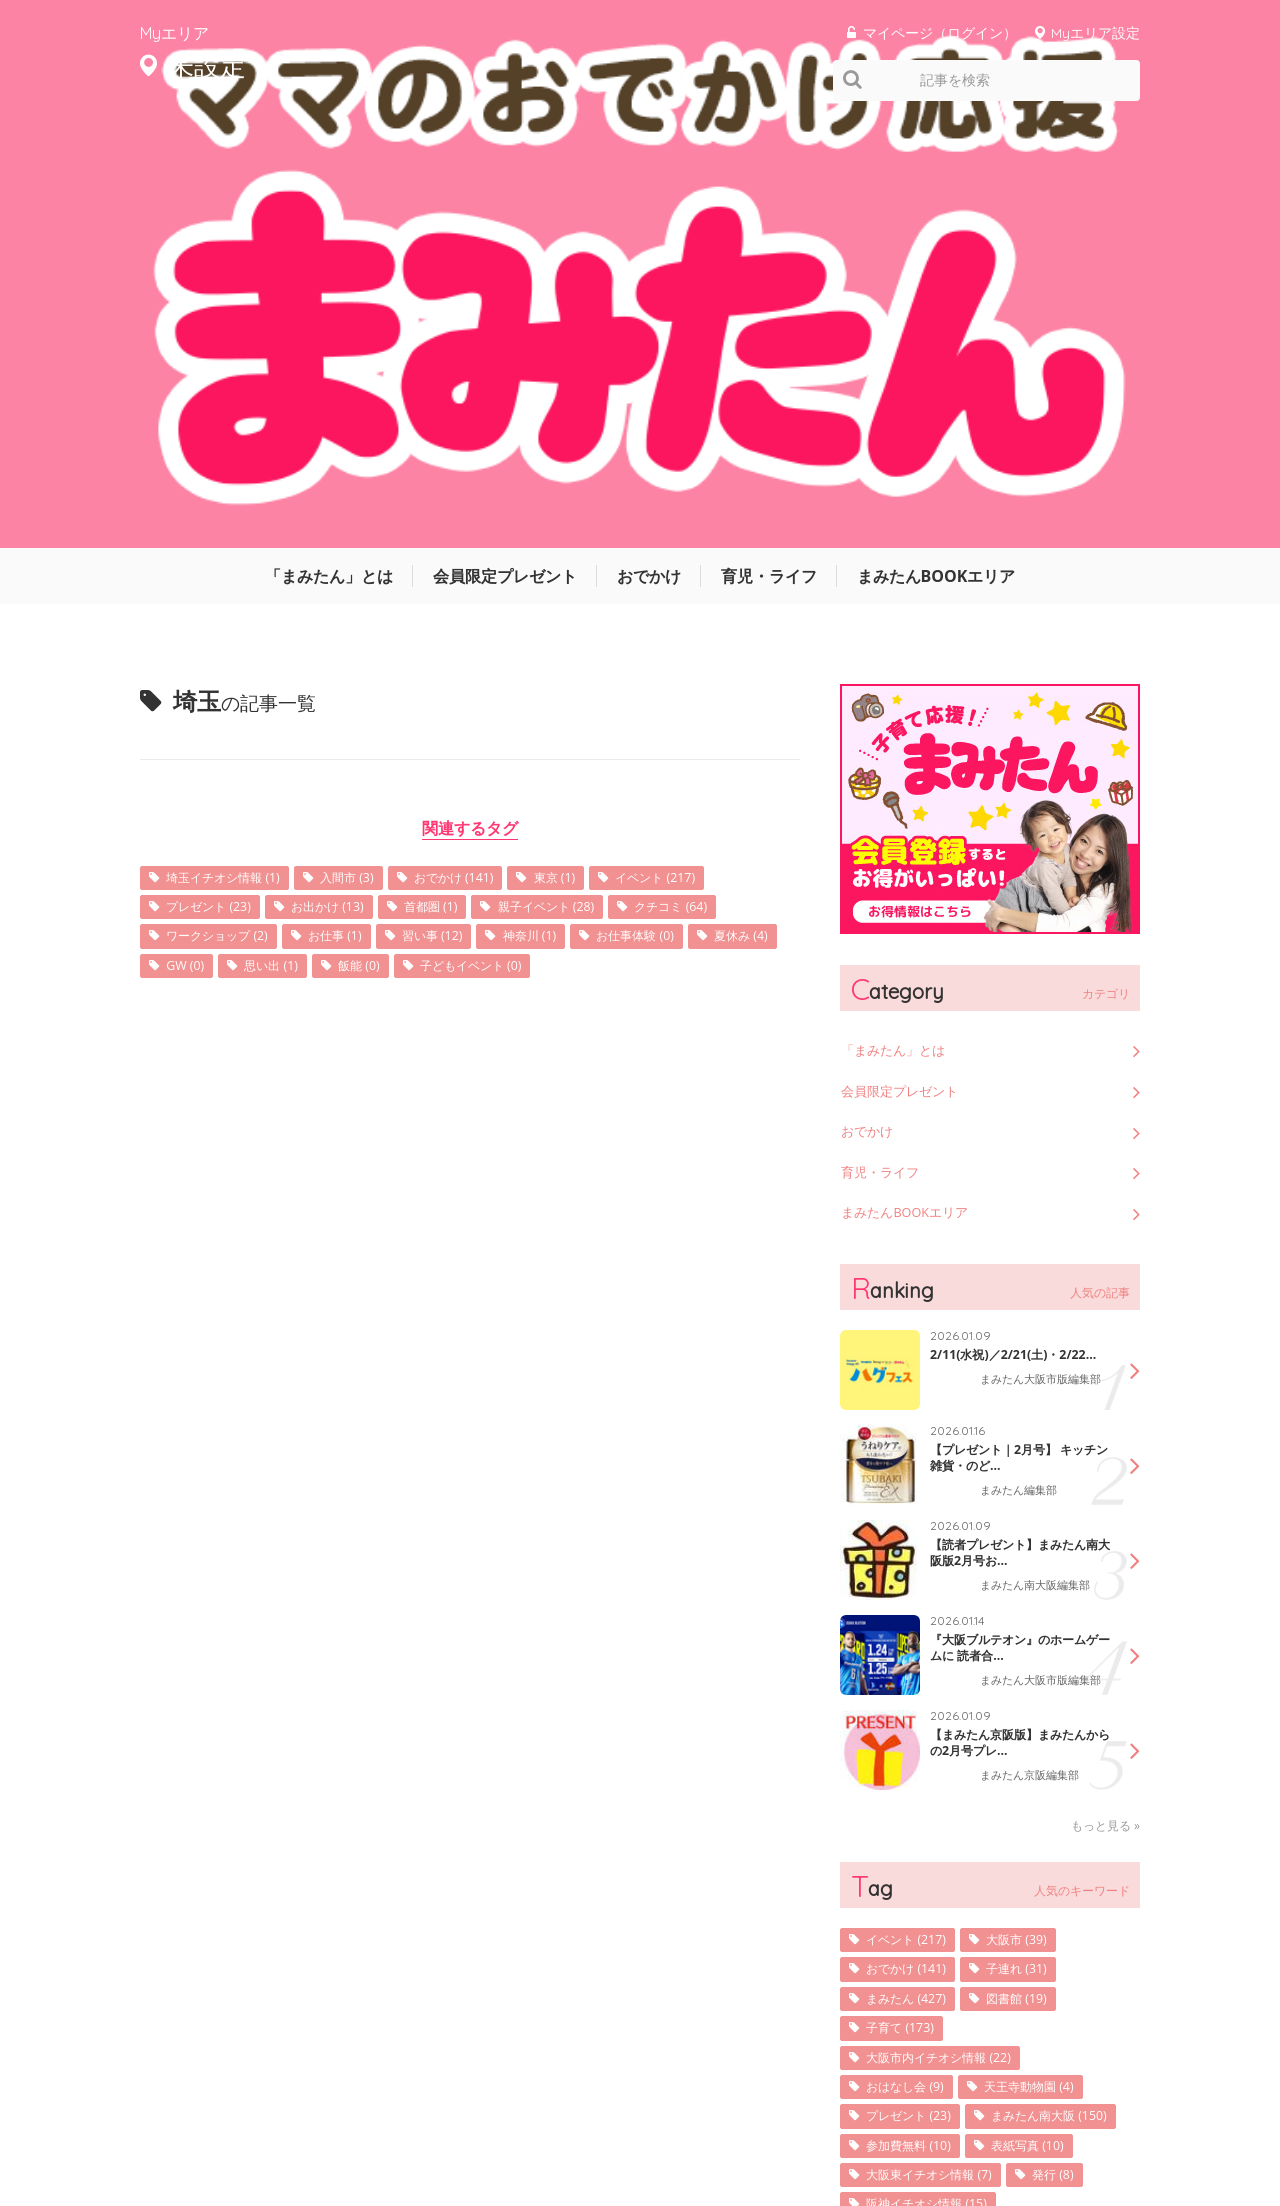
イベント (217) (716, 447)
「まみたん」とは (329, 145)
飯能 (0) (617, 540)
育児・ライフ (769, 145)
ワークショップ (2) (353, 509)
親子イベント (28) (594, 478)
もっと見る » (1105, 1416)
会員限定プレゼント (505, 145)
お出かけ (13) (350, 478)
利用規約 (900, 2129)
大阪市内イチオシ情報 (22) (952, 1655)
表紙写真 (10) (1050, 1779)
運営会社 (720, 2129)
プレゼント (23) (217, 478)
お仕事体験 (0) (213, 540)
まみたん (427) (914, 1593)
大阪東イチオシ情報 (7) (941, 1810)
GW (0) (425, 540)
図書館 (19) (1037, 1593)
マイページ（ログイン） (940, 32)
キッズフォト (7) (920, 1903)
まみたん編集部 (1022, 1077)
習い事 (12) (593, 509)
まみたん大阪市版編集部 (1040, 980)
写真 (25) (1070, 1872)
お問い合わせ (990, 2129)
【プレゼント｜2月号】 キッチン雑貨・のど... (1020, 1043)
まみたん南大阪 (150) (935, 1748)
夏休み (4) (331, 540)
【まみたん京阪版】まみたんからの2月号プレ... (1014, 1336)
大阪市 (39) (1037, 1531)
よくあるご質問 (1098, 2129)
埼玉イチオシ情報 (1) (234, 447)
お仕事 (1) (485, 509)
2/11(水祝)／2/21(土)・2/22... (1004, 941)
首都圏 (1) (465, 478)
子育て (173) (907, 1624)
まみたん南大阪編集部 (1040, 1172)
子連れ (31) (1037, 1562)
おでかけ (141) (492, 447)
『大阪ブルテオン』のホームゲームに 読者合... (1014, 1233)
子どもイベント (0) (227, 571)
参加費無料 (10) (917, 1779)
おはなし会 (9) (913, 1686)
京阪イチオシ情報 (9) (934, 1872)
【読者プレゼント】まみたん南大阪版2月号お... (1014, 1138)
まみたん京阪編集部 (1034, 1369)
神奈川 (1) (701, 509)
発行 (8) (1080, 1810)
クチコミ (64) (210, 509)
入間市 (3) (373, 447)
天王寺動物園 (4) (1052, 1686)
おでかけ (649, 145)
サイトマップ (810, 2129)
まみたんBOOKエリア (936, 145)
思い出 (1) (520, 540)
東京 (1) (604, 447)
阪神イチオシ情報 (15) (938, 1841)
